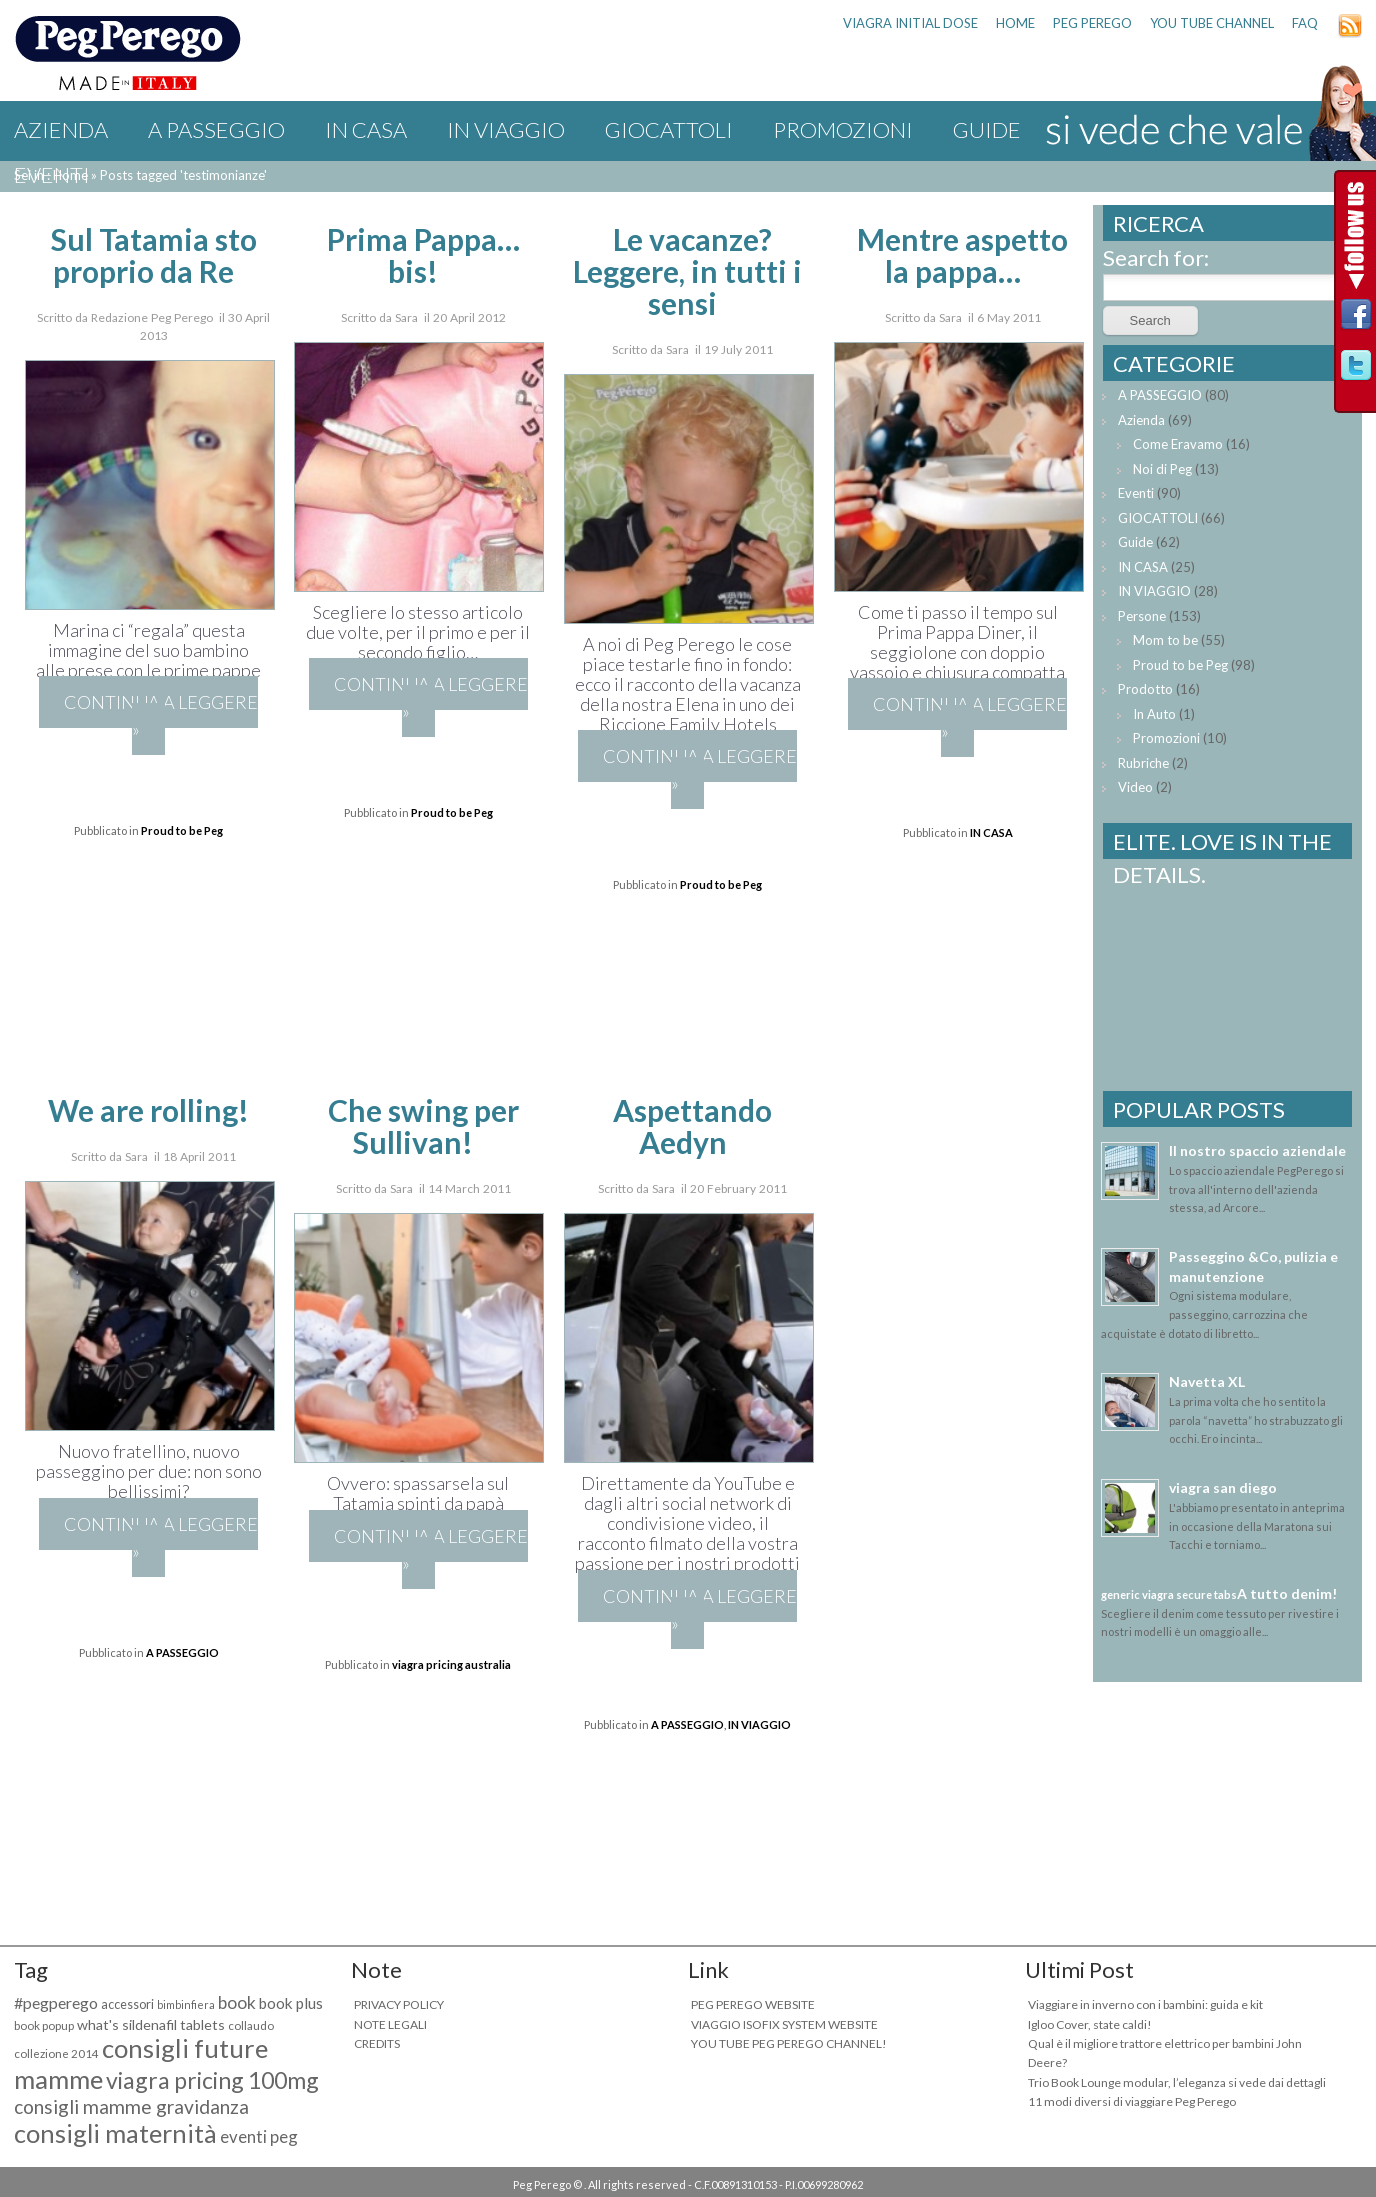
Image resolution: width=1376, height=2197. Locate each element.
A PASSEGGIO (216, 129)
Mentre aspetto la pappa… (962, 255)
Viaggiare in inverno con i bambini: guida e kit (1145, 2004)
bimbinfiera (186, 2004)
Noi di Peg (1162, 469)
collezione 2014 (56, 2053)
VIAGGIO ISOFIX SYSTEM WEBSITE (784, 2024)
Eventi (52, 174)
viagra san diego (1223, 1487)
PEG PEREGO (1092, 23)
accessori (127, 2004)
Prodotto (1145, 689)
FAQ (1305, 23)
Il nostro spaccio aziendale (1257, 1150)
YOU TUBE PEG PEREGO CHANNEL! (789, 2043)
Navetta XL (1207, 1381)
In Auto (1154, 714)
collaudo (251, 2025)
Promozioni (843, 129)
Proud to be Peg (182, 830)
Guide (1135, 542)
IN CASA (366, 129)
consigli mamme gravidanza (131, 2106)
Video (1135, 787)
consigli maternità (115, 2133)
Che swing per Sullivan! (423, 1126)
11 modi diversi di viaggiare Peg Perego (1132, 2101)
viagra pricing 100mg (212, 2080)
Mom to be (1165, 640)
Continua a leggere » (161, 715)
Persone (1142, 616)
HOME (1015, 23)
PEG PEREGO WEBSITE (753, 2004)
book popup (44, 2025)
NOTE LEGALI (390, 2024)
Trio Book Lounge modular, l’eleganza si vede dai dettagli (1177, 2082)
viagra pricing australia (451, 1664)
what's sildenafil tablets (151, 2024)
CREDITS (377, 2043)
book (237, 2002)
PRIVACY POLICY (399, 2004)
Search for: (1156, 257)
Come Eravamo (1178, 444)
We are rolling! (148, 1110)
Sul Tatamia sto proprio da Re (154, 255)
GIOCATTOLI (669, 129)
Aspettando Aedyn (692, 1126)
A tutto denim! (1287, 1593)
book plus (291, 2003)
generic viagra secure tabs (1169, 1594)
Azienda (61, 129)
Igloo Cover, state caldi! (1090, 2024)
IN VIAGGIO (506, 129)
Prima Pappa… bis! (423, 255)
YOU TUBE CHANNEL (1212, 23)
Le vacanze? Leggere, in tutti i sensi (687, 271)
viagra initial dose (910, 23)
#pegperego (56, 2002)
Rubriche (1143, 763)
